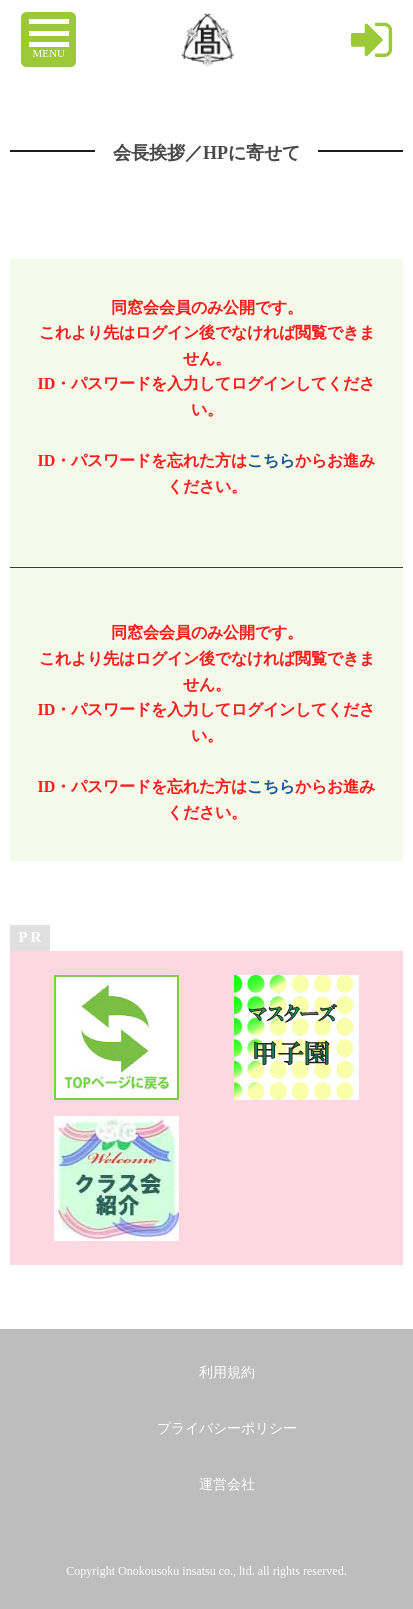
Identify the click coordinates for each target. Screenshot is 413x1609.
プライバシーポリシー (227, 1428)
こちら (271, 460)
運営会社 (227, 1484)
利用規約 (227, 1372)
